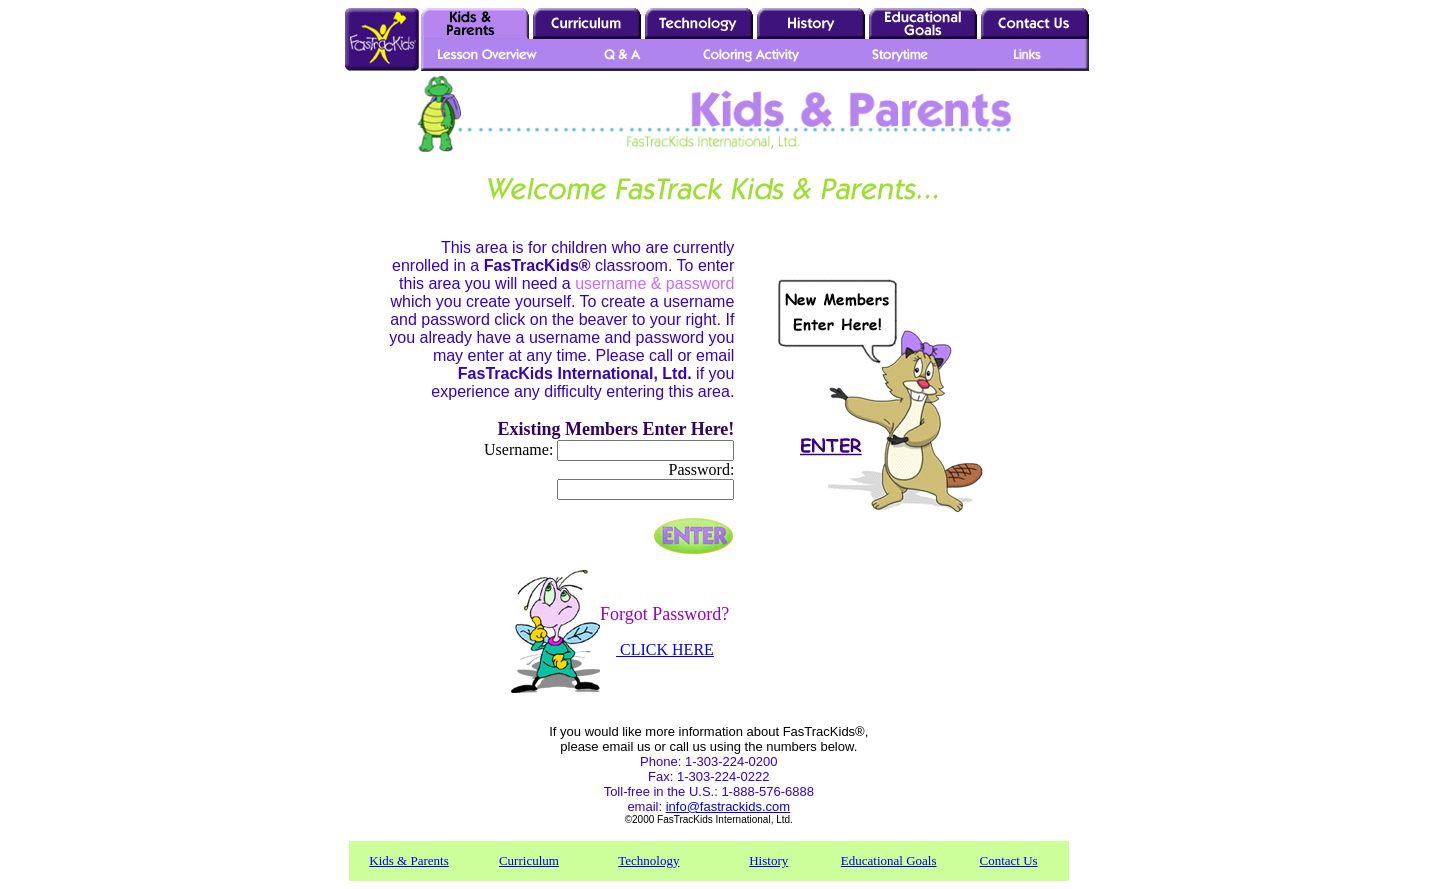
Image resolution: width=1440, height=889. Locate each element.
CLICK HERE (665, 649)
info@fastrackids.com (728, 806)
